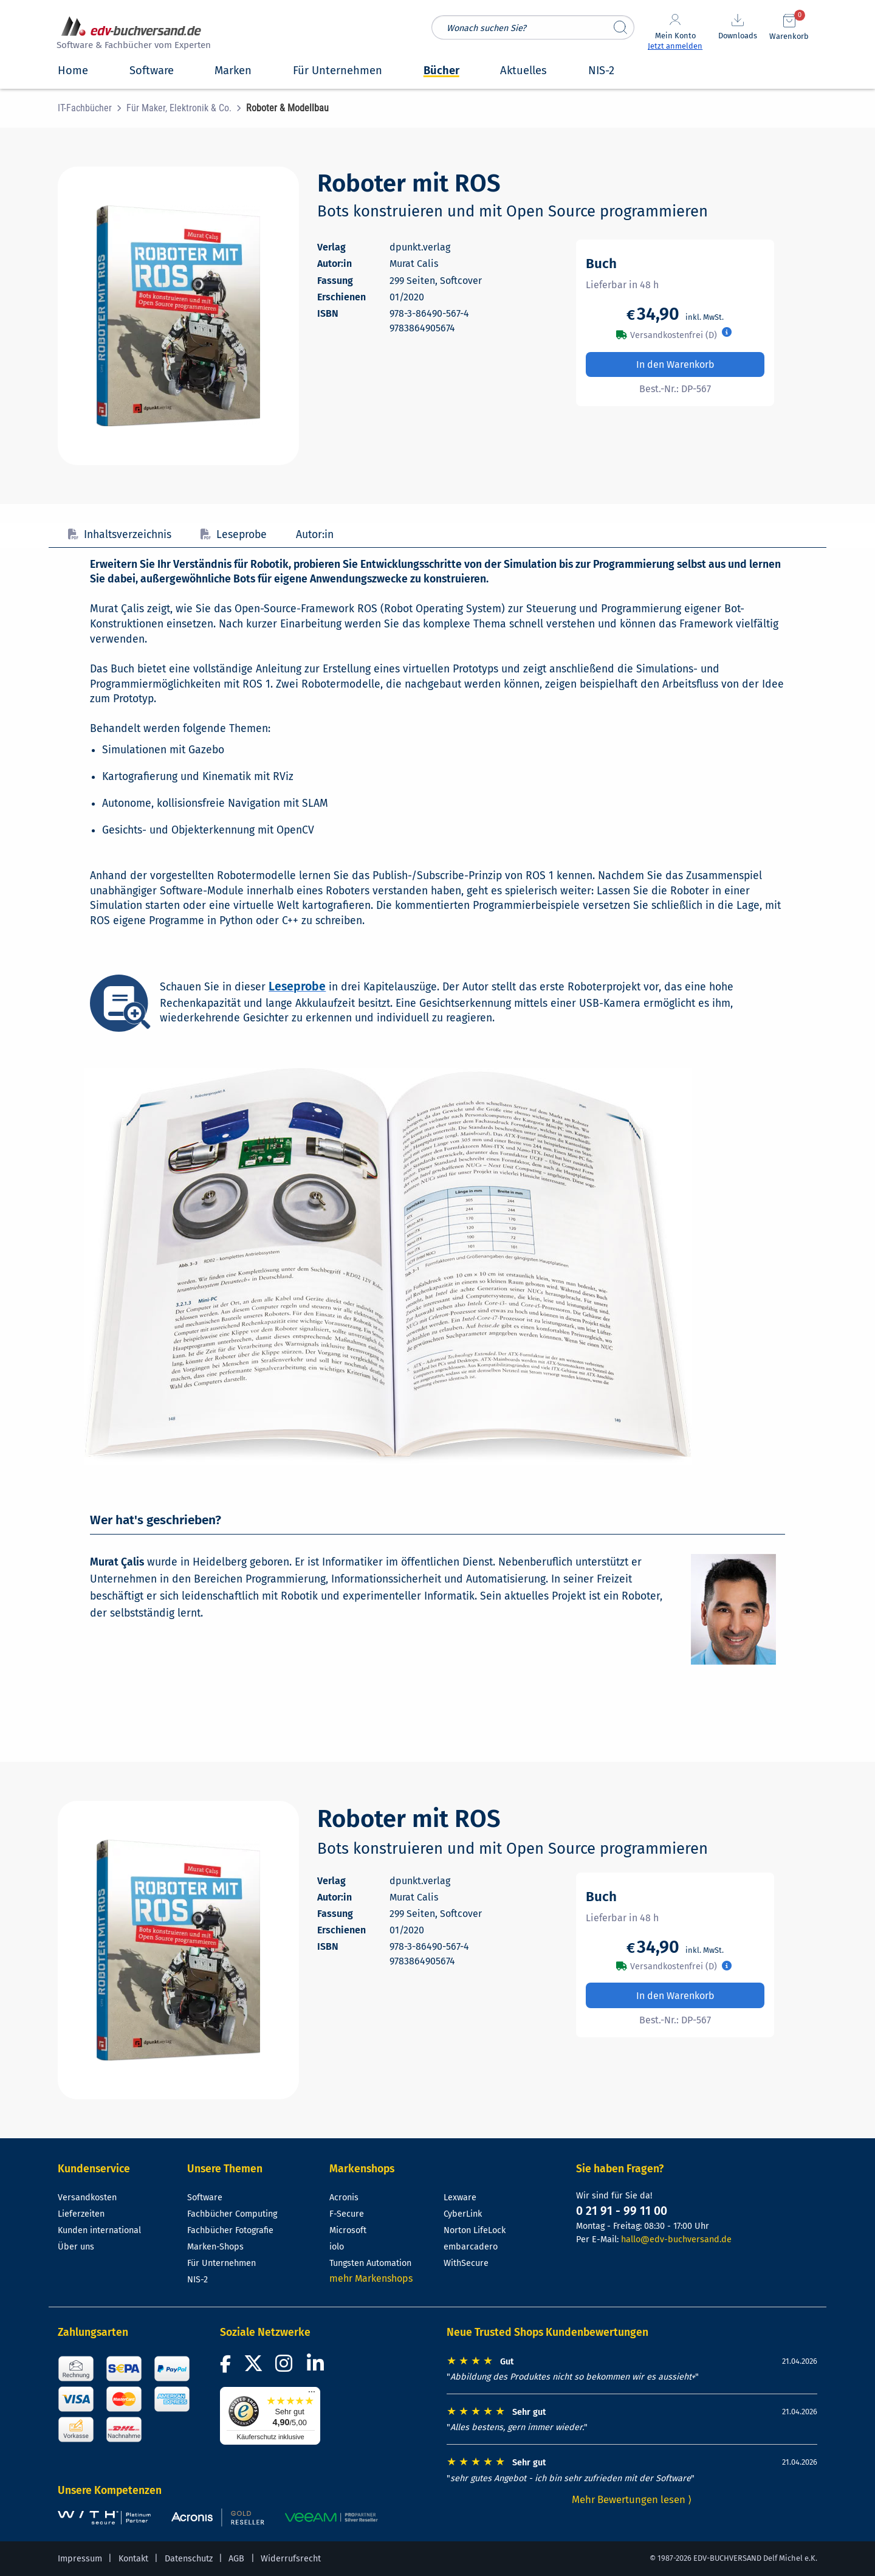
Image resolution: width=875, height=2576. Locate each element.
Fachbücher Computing (232, 2214)
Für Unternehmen (221, 2263)
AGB (236, 2559)
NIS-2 (197, 2279)
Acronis (344, 2197)
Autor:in (315, 534)
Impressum (80, 2559)
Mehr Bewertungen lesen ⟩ (632, 2499)
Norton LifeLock (475, 2230)
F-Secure (346, 2214)
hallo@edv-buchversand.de (676, 2239)
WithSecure (466, 2263)
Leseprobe (234, 534)
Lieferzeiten (81, 2214)
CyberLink (463, 2214)
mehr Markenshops (371, 2278)
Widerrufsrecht (291, 2559)
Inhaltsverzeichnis (119, 534)
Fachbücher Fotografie (230, 2230)
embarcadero (471, 2247)
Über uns (76, 2247)
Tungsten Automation (370, 2263)
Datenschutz (189, 2559)
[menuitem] (92, 108)
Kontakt (133, 2559)
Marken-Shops (215, 2247)
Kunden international (99, 2230)
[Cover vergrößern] (178, 315)
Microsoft (347, 2230)
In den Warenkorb (675, 364)
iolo (336, 2247)
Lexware (460, 2197)
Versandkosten (87, 2197)
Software (204, 2197)
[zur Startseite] (132, 34)
